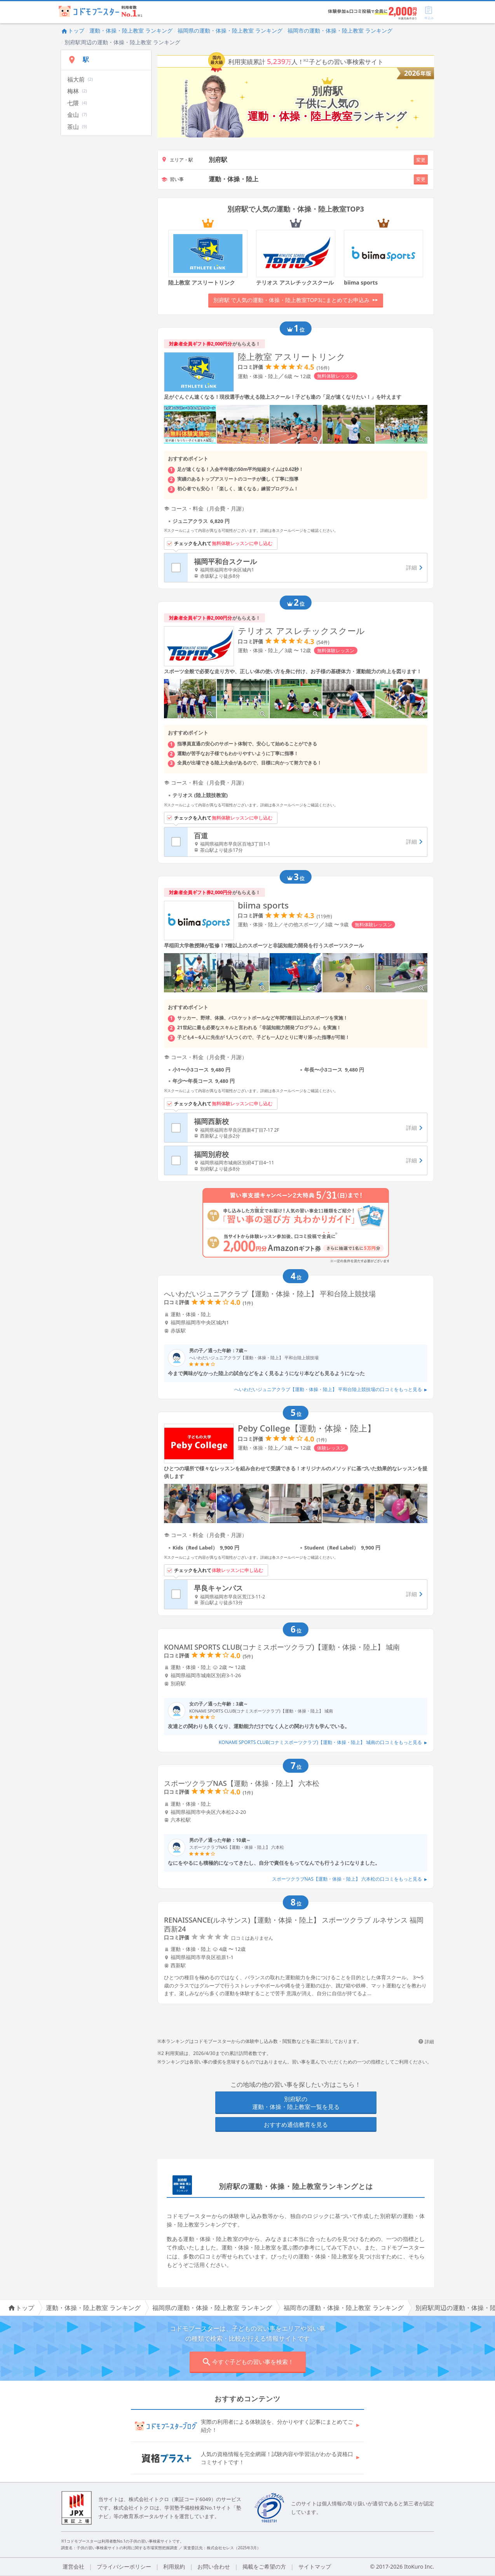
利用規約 (174, 2566)
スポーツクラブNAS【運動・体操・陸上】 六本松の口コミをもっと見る (350, 1879)
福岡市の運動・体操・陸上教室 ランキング (340, 30)
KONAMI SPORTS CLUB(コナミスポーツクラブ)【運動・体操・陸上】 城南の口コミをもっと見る (323, 1742)
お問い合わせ (213, 2566)
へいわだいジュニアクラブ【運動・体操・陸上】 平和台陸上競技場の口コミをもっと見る (330, 1389)
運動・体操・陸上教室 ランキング (131, 30)
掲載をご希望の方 (264, 2566)
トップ (72, 30)
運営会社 (73, 2566)
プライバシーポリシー (124, 2566)
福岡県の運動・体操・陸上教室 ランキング (230, 30)
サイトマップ (314, 2566)
